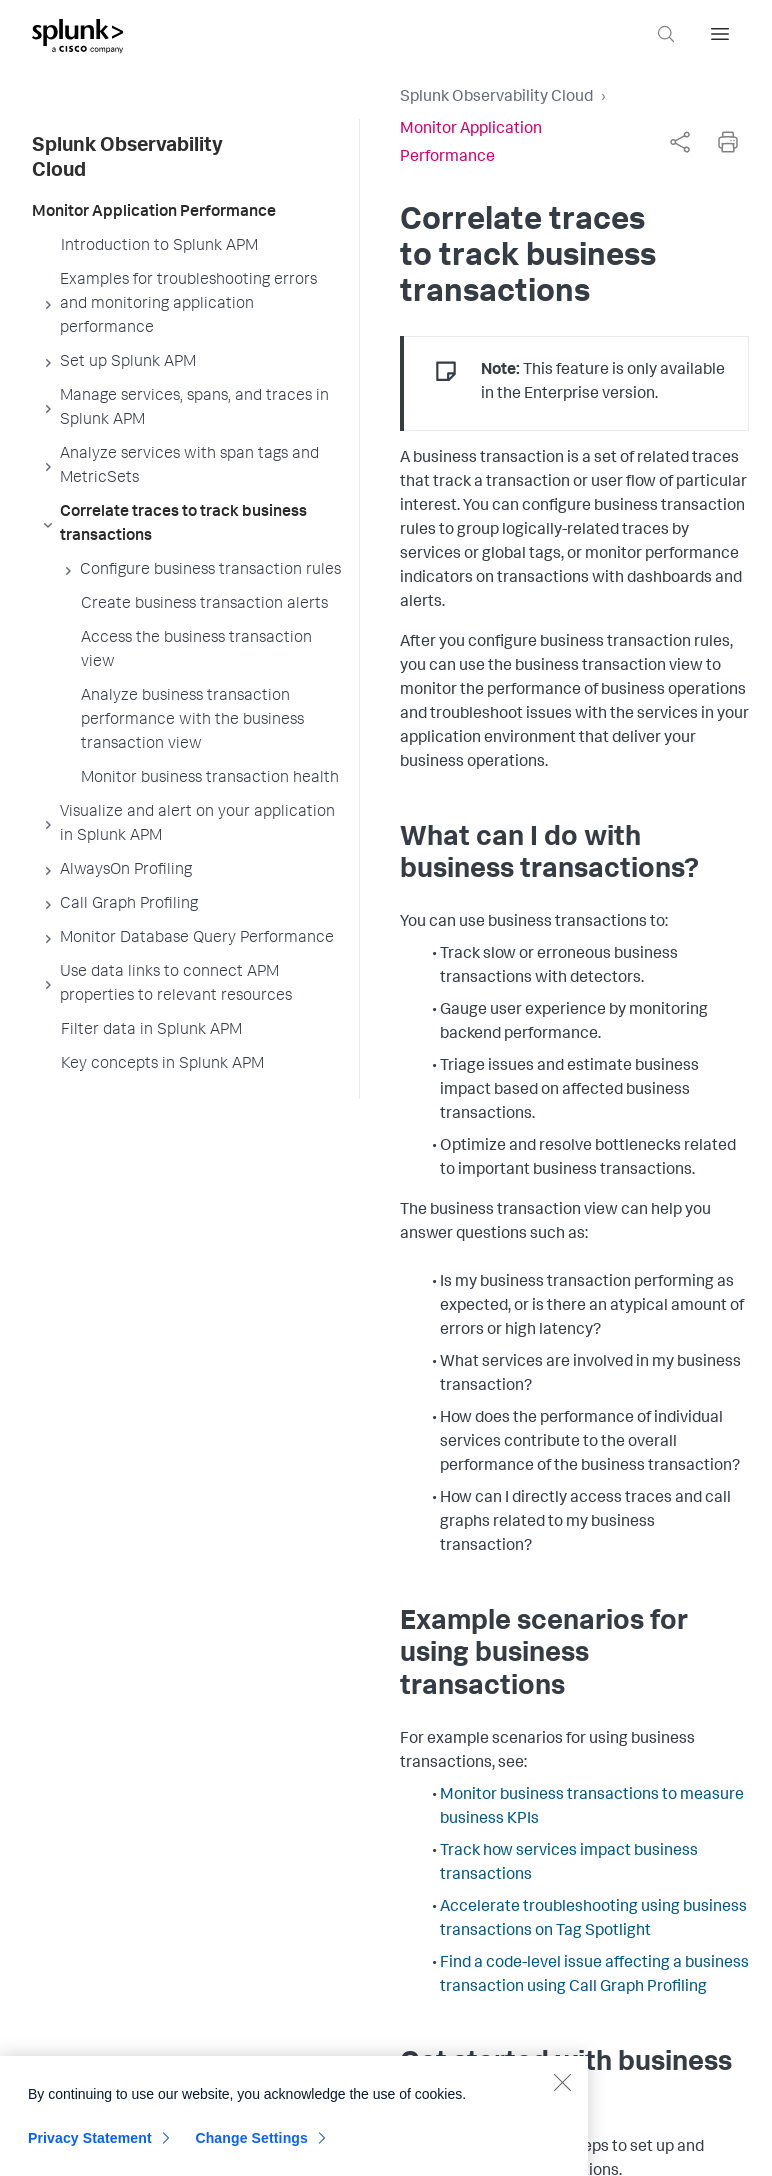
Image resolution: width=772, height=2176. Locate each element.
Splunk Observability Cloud (496, 98)
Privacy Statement (90, 2146)
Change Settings (251, 2146)
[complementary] (680, 142)
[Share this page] (680, 142)
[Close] (562, 2090)
